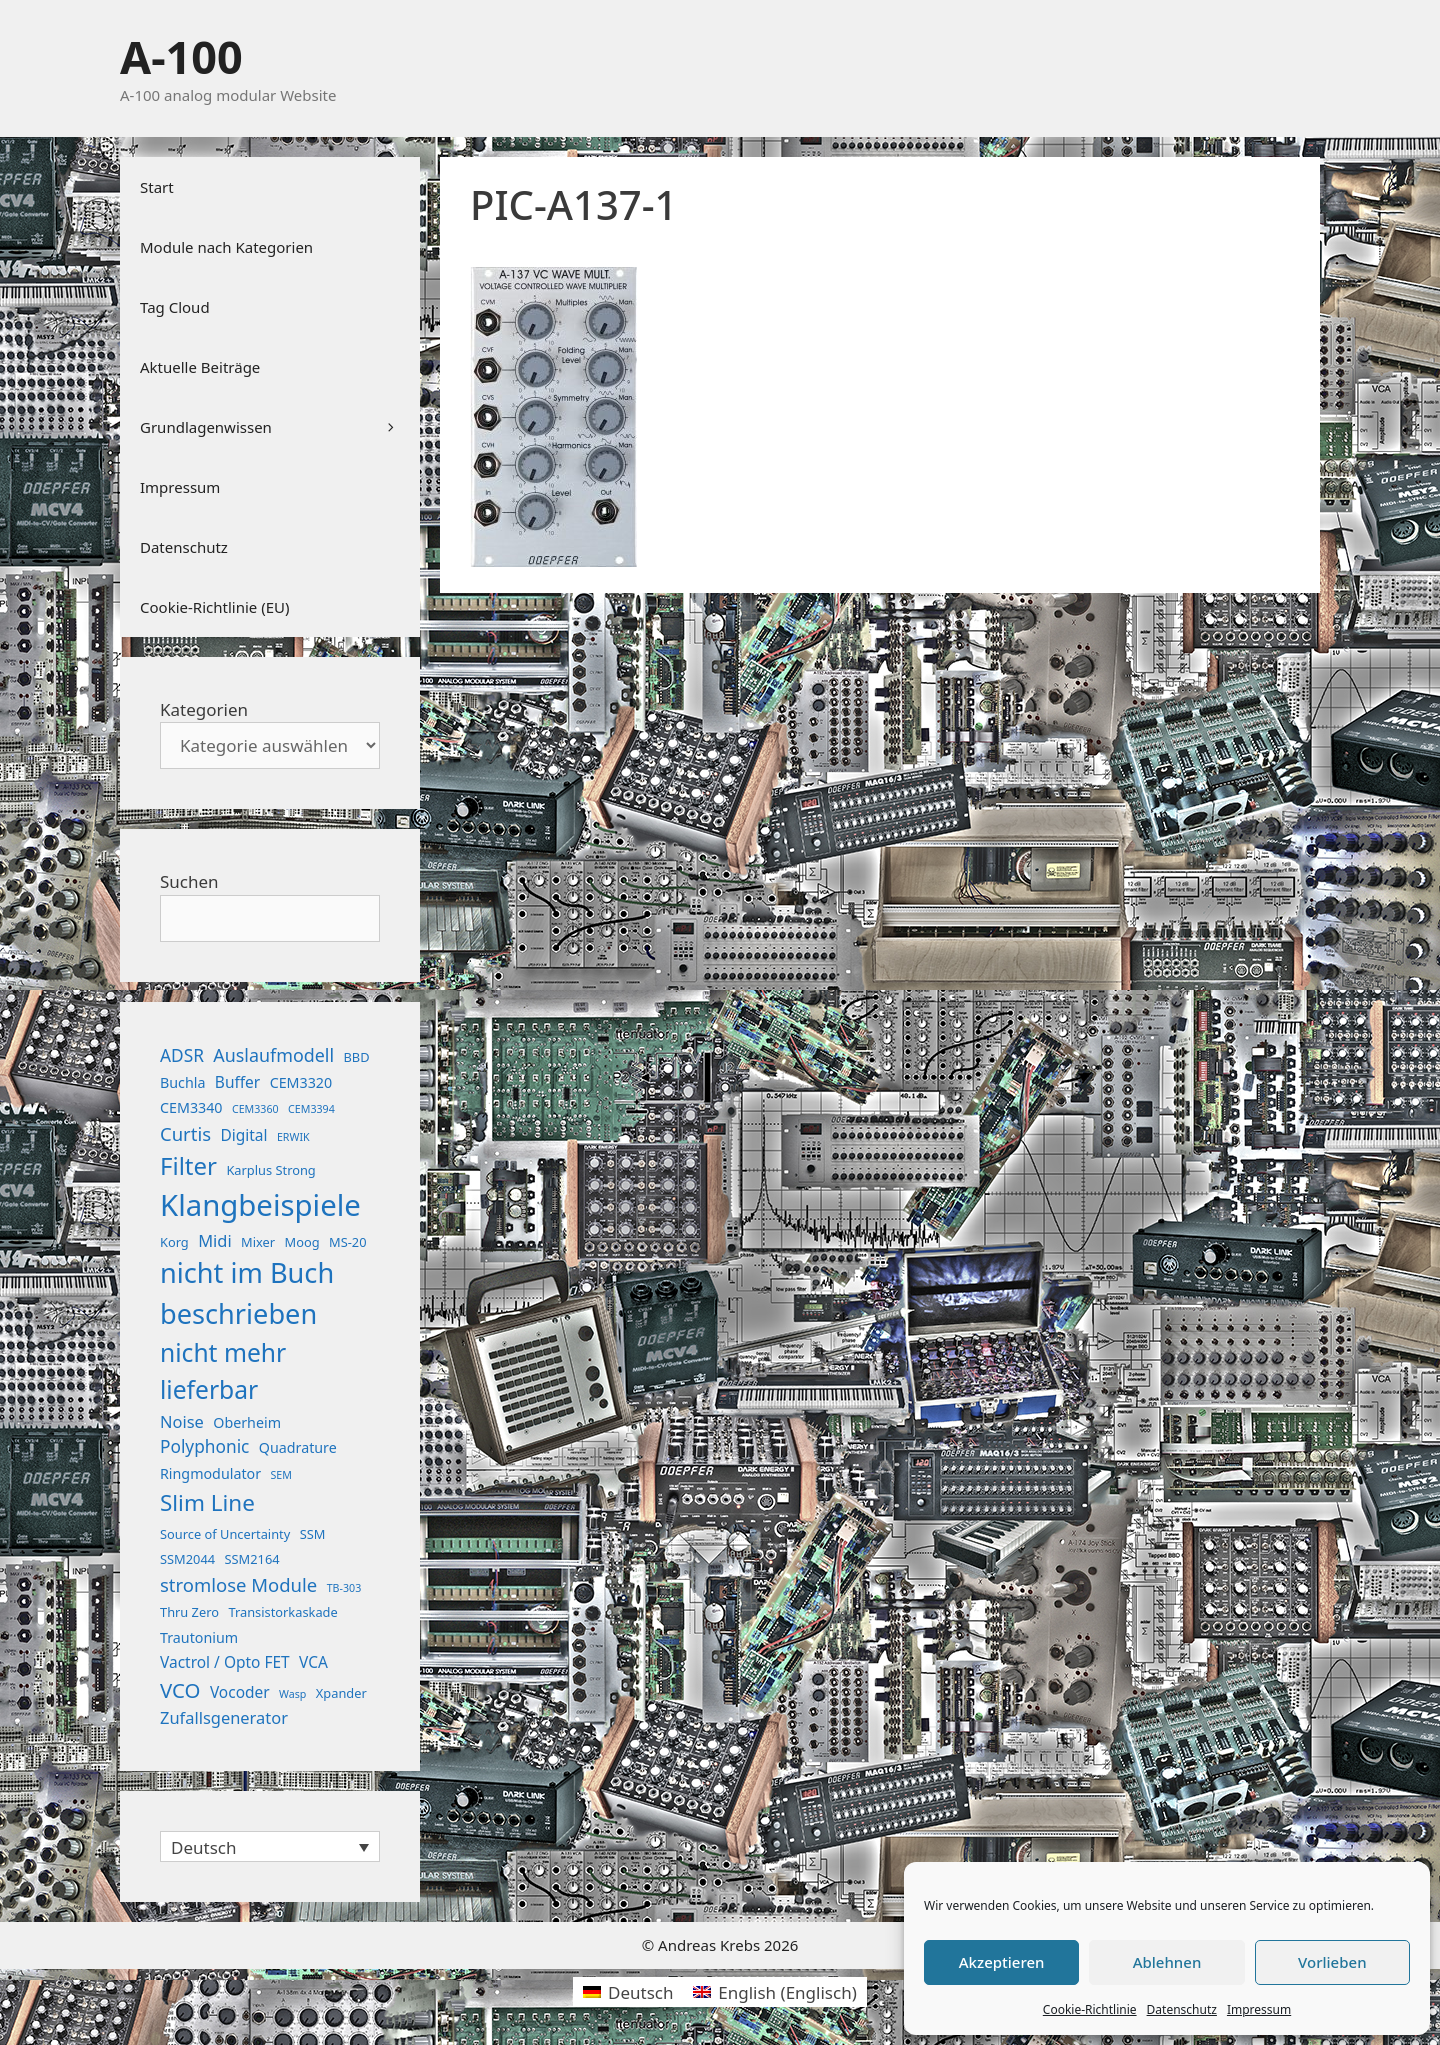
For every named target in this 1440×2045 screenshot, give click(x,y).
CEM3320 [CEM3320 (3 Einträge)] (301, 1082)
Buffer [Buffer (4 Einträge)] (237, 1082)
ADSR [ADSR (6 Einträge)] (182, 1055)
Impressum (1259, 2009)
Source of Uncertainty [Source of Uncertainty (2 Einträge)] (225, 1534)
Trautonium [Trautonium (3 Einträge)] (199, 1637)
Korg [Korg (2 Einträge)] (174, 1242)
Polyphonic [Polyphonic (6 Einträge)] (204, 1446)
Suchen (189, 881)
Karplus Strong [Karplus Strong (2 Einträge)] (270, 1170)
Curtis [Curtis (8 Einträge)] (185, 1133)
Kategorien (204, 709)
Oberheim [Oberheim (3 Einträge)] (247, 1422)
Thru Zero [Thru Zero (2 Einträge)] (189, 1612)
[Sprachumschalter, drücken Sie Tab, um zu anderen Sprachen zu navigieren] (270, 1846)
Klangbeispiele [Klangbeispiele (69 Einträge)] (260, 1205)
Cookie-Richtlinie (1090, 2009)
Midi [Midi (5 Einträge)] (215, 1240)
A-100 (181, 56)
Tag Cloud (175, 307)
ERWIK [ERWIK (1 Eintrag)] (293, 1137)
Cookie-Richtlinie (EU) (214, 607)
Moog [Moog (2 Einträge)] (302, 1242)
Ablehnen (1167, 1962)
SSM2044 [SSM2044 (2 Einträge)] (187, 1559)
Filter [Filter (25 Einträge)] (188, 1165)
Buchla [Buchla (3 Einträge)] (182, 1082)
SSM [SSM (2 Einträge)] (313, 1534)
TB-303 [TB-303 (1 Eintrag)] (344, 1588)
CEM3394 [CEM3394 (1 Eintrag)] (311, 1109)
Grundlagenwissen (280, 427)
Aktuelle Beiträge (200, 367)
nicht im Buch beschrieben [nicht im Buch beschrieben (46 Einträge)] (247, 1293)
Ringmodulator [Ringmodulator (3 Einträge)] (210, 1473)
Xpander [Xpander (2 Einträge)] (341, 1693)
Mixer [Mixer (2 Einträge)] (258, 1242)
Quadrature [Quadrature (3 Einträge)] (298, 1447)
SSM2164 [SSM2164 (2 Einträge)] (252, 1559)
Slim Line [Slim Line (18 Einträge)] (207, 1502)
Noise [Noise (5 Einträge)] (182, 1421)
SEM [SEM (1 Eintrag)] (280, 1475)
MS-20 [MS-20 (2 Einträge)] (347, 1242)
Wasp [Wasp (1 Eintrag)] (292, 1694)
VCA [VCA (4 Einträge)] (313, 1662)
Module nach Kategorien (226, 247)
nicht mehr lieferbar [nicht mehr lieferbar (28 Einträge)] (223, 1371)
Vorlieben (1332, 1962)
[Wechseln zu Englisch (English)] (774, 1992)
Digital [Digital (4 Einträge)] (243, 1135)
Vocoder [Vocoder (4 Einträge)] (240, 1692)
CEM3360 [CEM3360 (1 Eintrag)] (255, 1109)
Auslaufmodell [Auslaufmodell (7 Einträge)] (273, 1055)
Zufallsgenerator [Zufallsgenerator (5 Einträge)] (224, 1717)
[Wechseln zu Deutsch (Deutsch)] (628, 1992)
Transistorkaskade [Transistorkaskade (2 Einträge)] (282, 1612)
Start (157, 187)
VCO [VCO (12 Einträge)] (180, 1690)
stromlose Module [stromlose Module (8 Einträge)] (238, 1584)
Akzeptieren (1002, 1962)
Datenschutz (1182, 2009)
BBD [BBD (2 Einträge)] (356, 1057)
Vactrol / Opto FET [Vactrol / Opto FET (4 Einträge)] (225, 1662)
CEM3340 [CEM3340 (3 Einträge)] (191, 1107)
